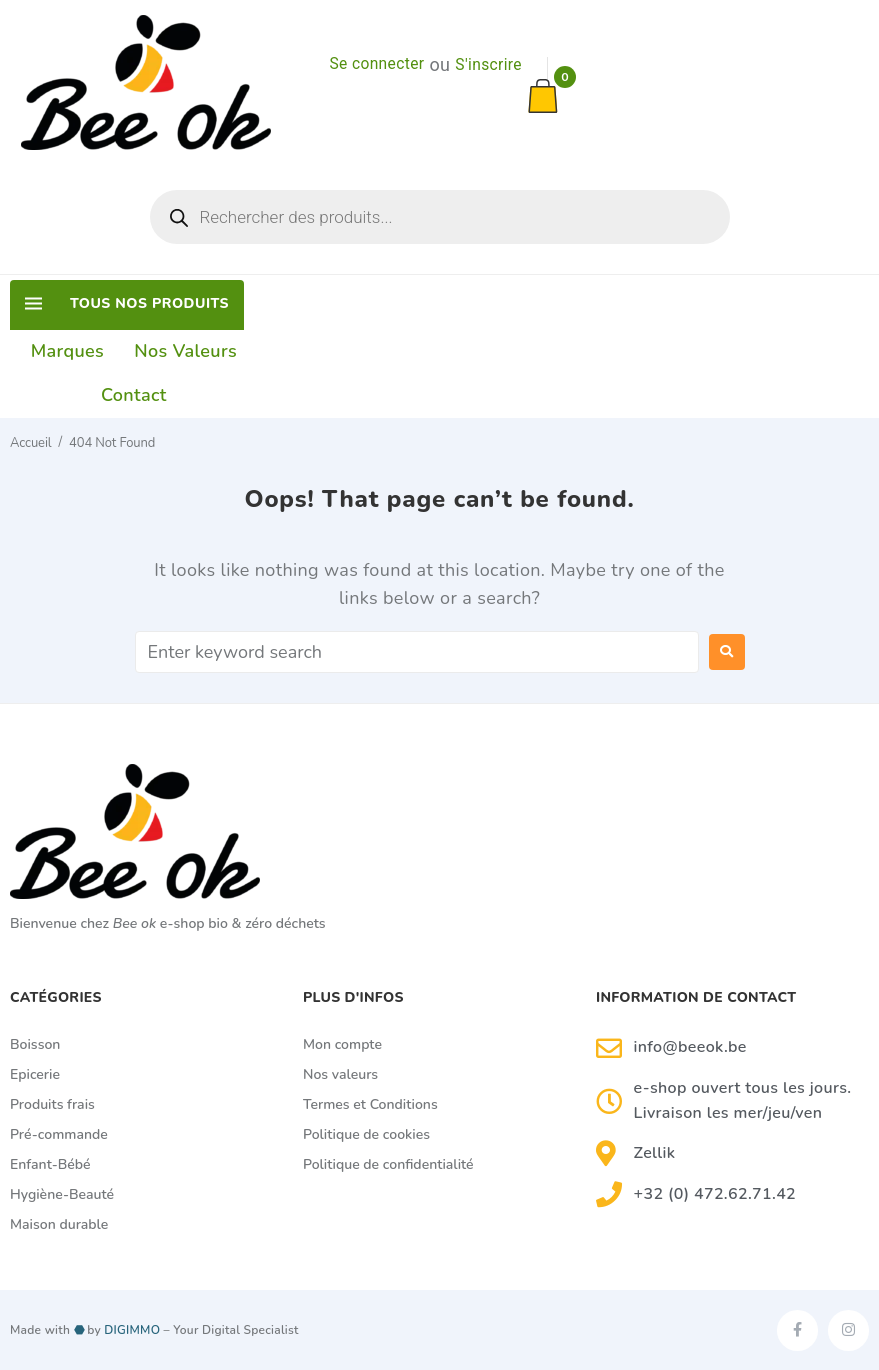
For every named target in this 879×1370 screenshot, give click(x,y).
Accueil (30, 443)
